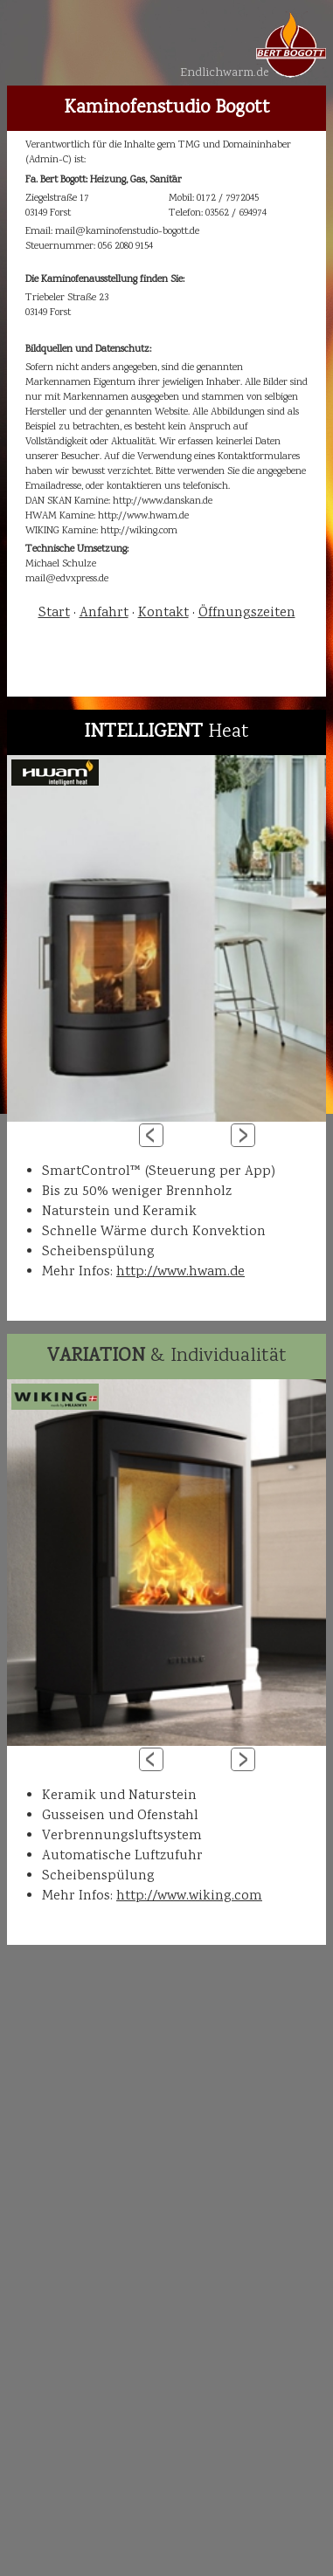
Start (54, 613)
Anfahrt (104, 613)
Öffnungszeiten (246, 613)
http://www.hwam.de (180, 1272)
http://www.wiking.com (189, 1896)
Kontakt (163, 613)
